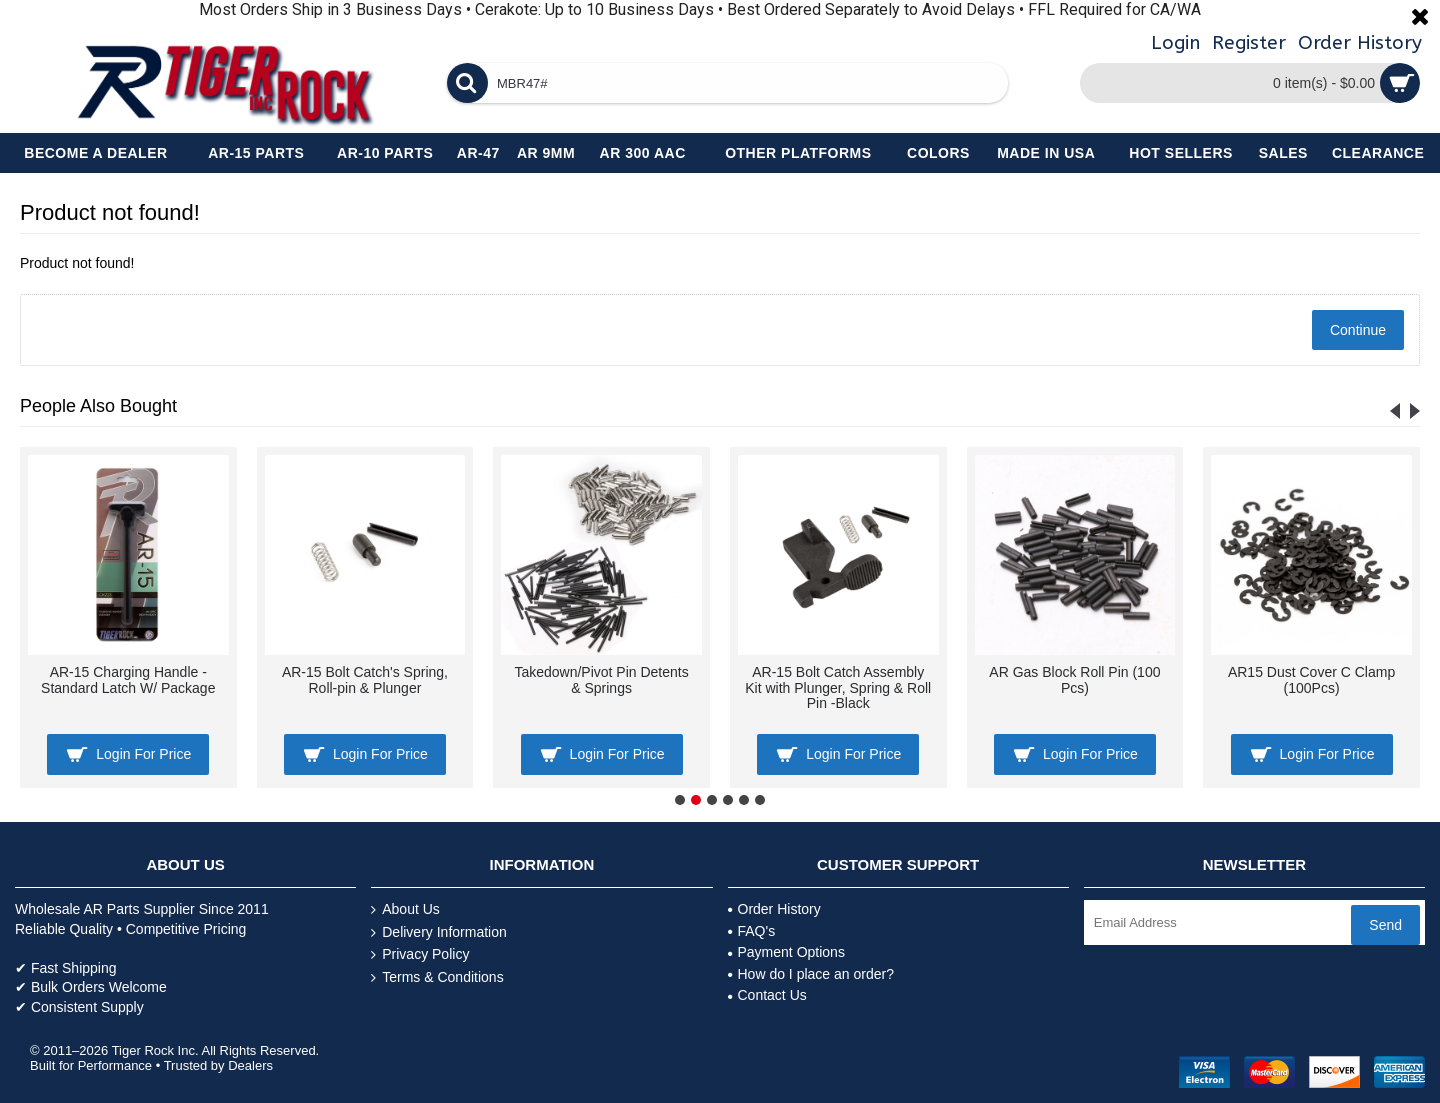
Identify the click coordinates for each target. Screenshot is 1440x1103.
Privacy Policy (420, 954)
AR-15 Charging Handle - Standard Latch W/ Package (128, 679)
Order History (774, 909)
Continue (1358, 330)
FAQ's (752, 931)
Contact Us (767, 995)
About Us (405, 909)
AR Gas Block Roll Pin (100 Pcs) (1074, 679)
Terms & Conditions (437, 977)
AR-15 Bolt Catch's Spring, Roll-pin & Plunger (365, 679)
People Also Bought (98, 406)
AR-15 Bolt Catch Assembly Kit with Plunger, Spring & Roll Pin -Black (838, 687)
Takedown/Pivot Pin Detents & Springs (601, 679)
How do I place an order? (811, 974)
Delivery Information (439, 932)
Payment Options (786, 952)
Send (1385, 925)
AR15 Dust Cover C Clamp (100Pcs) (1311, 679)
